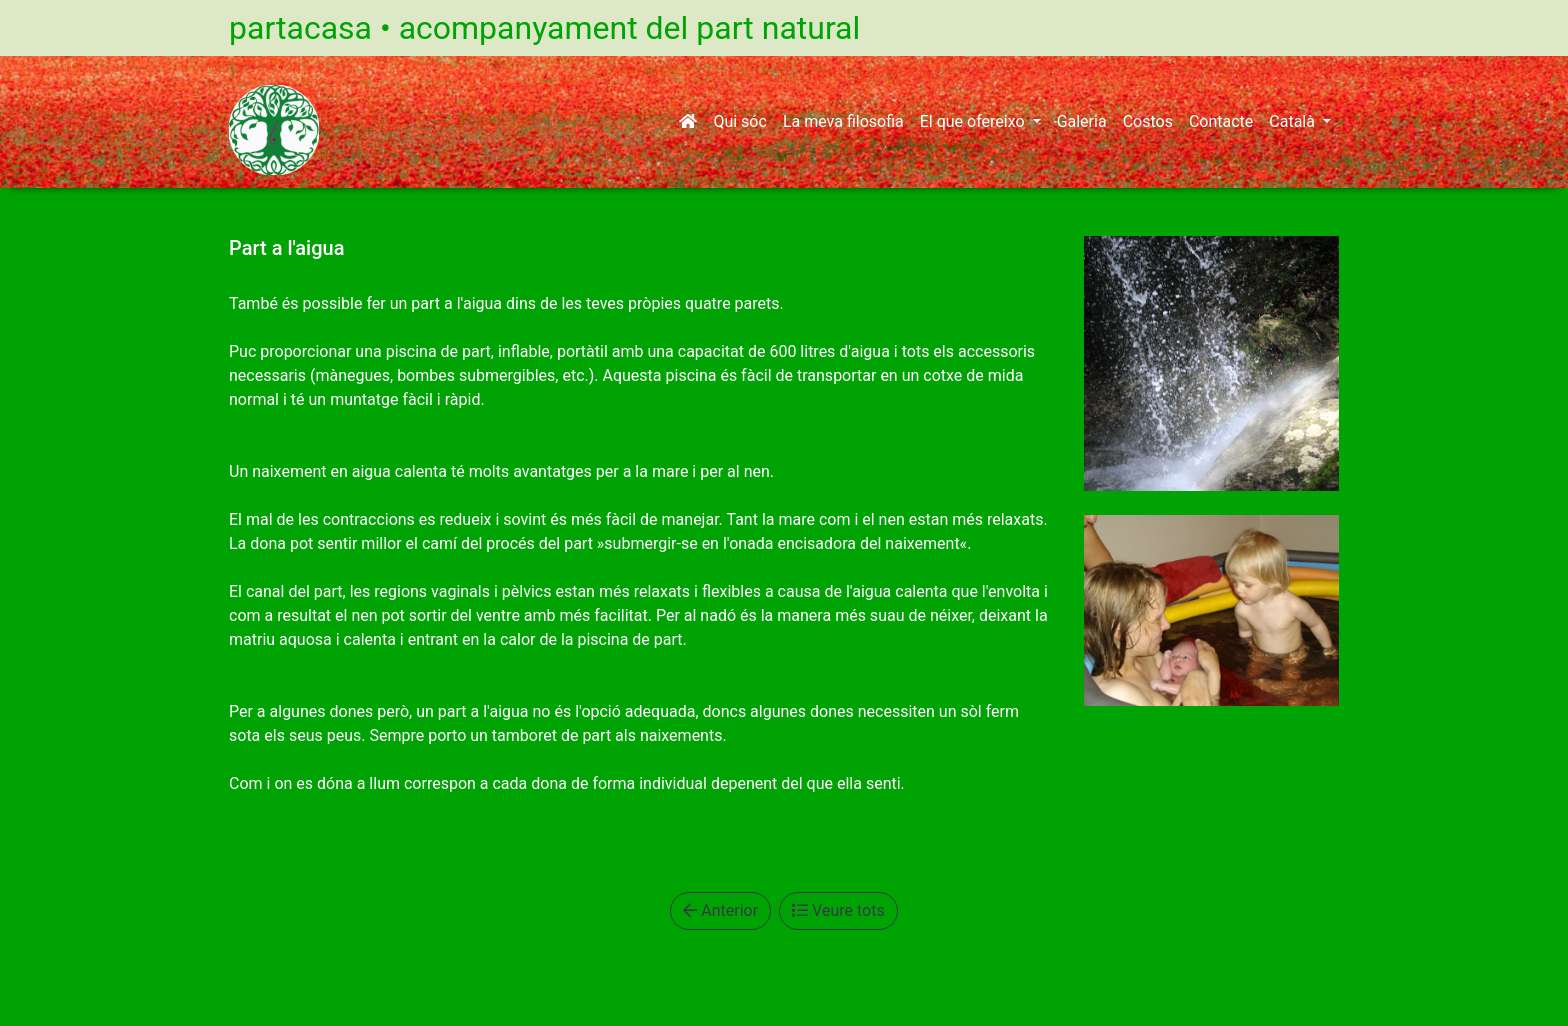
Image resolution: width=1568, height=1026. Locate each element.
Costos (1148, 121)
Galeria (1082, 121)
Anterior (720, 910)
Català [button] (1294, 121)
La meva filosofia (843, 121)
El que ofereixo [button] (974, 121)
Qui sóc (739, 121)
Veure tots (838, 910)
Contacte (1221, 121)
